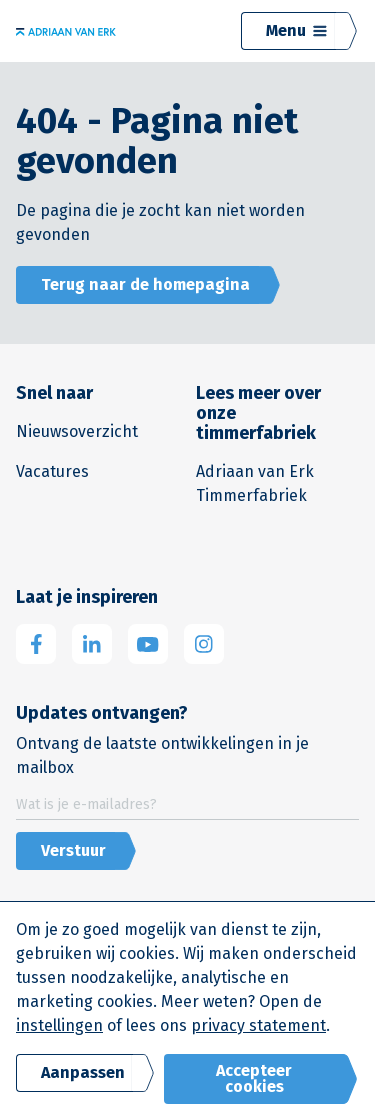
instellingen (59, 1025)
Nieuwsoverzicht (77, 431)
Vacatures (52, 471)
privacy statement (258, 1025)
